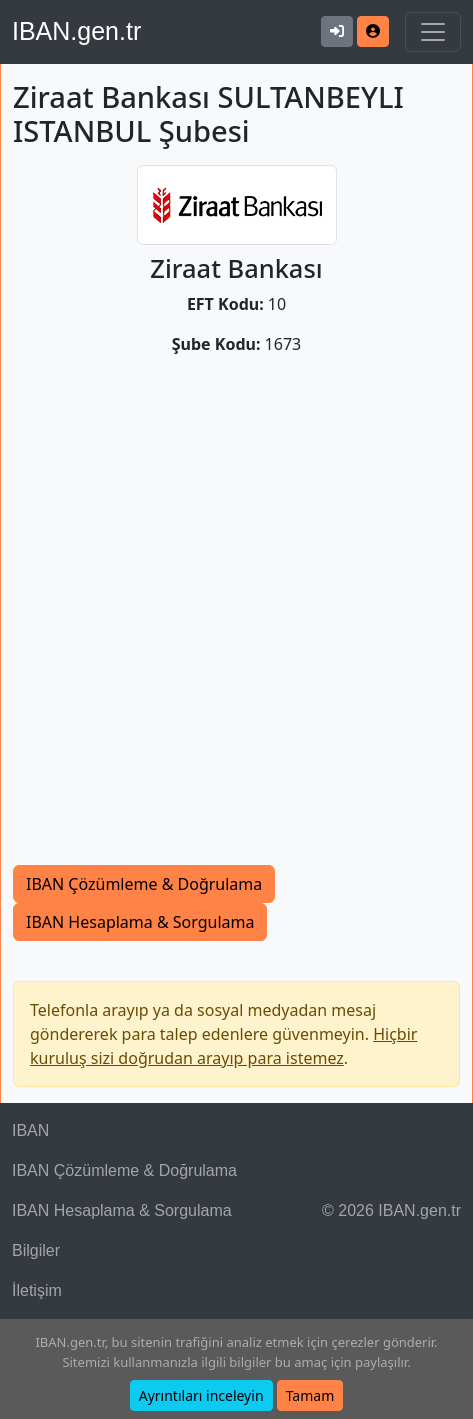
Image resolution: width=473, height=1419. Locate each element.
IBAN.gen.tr (76, 31)
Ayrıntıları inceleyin (201, 1395)
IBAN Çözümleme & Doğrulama (144, 884)
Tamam (310, 1395)
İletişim (37, 1290)
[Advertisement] (236, 618)
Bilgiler (36, 1250)
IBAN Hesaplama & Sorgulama (140, 922)
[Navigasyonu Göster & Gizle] (433, 32)
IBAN (30, 1130)
